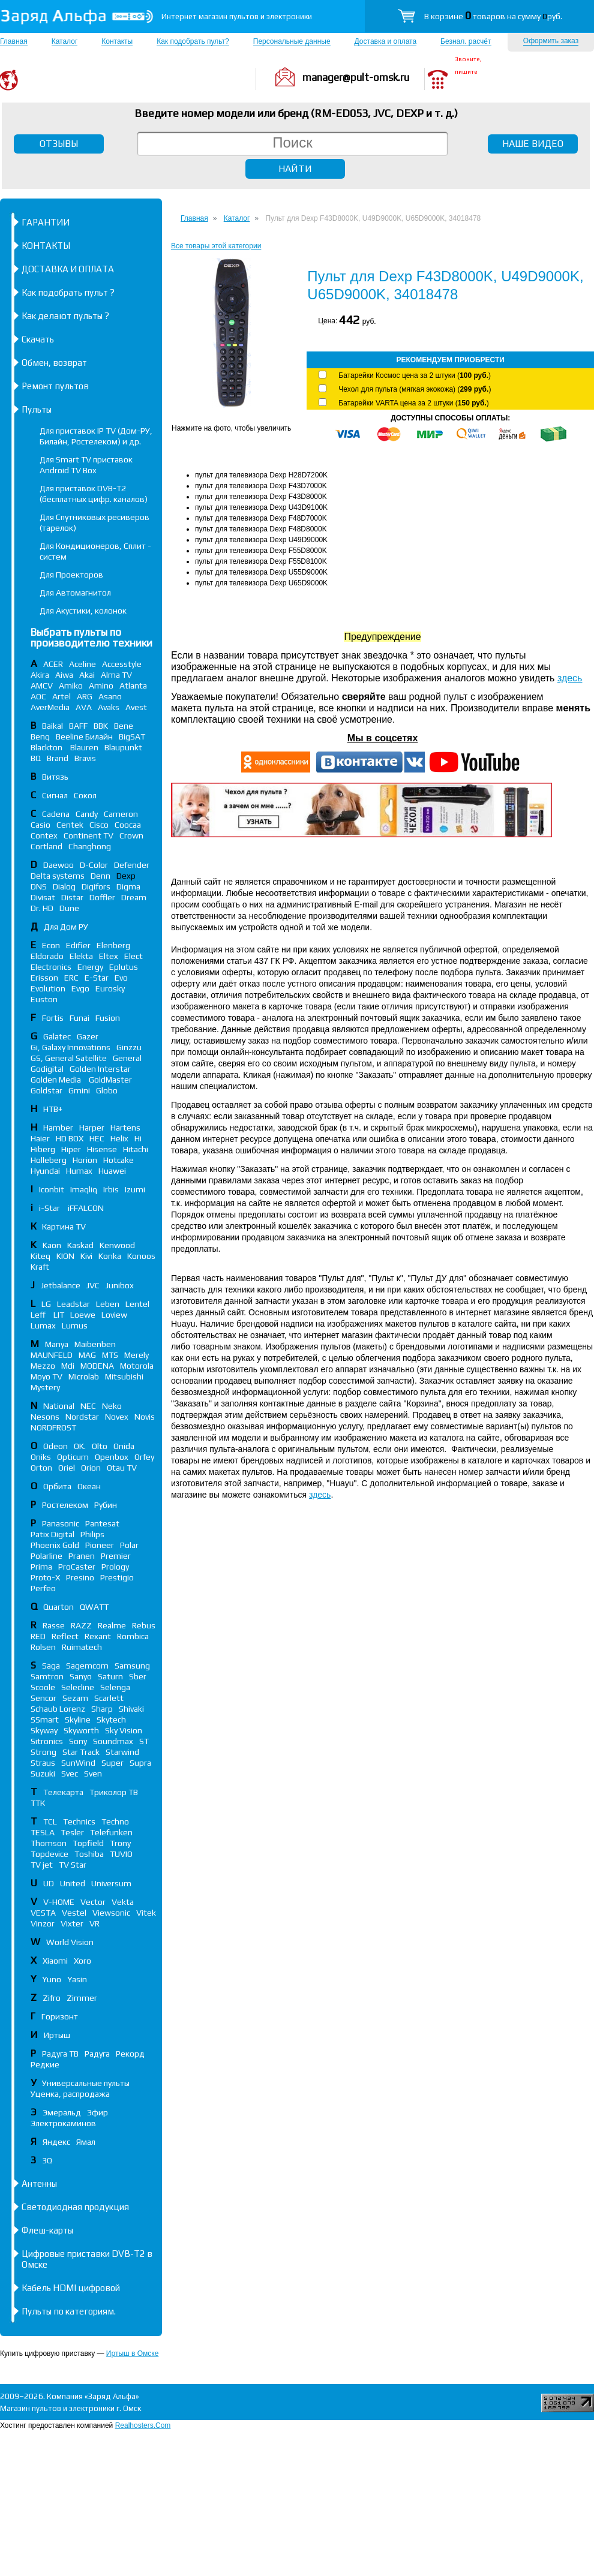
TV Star (72, 1864)
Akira (40, 675)
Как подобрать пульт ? (68, 292)
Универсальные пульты (86, 2083)
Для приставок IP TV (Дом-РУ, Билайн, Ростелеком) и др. (96, 436)
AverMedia (50, 707)
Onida (123, 1446)
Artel (61, 696)
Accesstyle (122, 664)
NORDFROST (53, 1427)
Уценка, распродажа (70, 2094)
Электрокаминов (63, 2123)
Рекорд (130, 2053)
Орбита (57, 1486)
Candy (87, 814)
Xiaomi (55, 1960)
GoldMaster (110, 1079)
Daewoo (58, 865)
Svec (69, 1773)
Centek (69, 824)
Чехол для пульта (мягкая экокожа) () (414, 389)
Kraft (40, 1267)
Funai (79, 1018)
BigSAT (132, 736)
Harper (91, 1127)
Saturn (110, 1676)
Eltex (108, 956)
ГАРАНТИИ (46, 222)
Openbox (111, 1457)
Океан (89, 1486)
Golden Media (57, 1079)
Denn (100, 875)
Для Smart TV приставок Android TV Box (86, 465)
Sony (78, 1741)
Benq (40, 736)
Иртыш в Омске (132, 2353)
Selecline (77, 1687)
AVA (84, 707)
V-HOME (58, 1902)
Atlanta (133, 685)
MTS (110, 1355)
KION (65, 1256)
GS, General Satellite (69, 1058)
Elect (133, 956)
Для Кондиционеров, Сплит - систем (95, 551)
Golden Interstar (100, 1069)
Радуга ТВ (60, 2053)
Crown (131, 835)
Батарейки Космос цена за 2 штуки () (414, 375)
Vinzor (43, 1923)
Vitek (146, 1912)
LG (46, 1304)
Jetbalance (60, 1285)
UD (48, 1883)
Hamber (58, 1127)
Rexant (98, 1636)
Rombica (133, 1636)
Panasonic (60, 1523)
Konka (109, 1256)
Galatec (57, 1036)
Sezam (75, 1698)
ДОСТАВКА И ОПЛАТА (68, 269)
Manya (56, 1344)
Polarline (46, 1556)
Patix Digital (52, 1534)
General (127, 1058)
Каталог (65, 41)
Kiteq (40, 1256)
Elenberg (113, 945)
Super (112, 1763)
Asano (110, 696)
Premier (116, 1556)
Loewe (82, 1314)
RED (38, 1636)
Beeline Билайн (84, 736)
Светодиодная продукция (75, 2207)
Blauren (84, 747)
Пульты (37, 409)
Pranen (81, 1556)
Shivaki (131, 1709)
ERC (71, 977)
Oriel (66, 1467)
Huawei (112, 1171)
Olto (99, 1446)
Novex (116, 1416)
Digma (128, 886)
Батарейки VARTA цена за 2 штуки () (413, 403)
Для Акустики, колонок (83, 610)
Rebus (143, 1625)
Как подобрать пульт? (193, 41)
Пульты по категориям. (69, 2311)
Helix (119, 1138)
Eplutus (123, 967)
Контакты (117, 41)
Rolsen (43, 1647)
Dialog (64, 886)
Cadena (56, 814)
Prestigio (117, 1577)
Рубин (105, 1505)
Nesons (45, 1416)
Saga (51, 1665)
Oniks (41, 1457)
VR (94, 1923)
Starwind (122, 1752)
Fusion (107, 1018)
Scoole (43, 1687)
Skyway (44, 1730)
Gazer (87, 1036)
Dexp (126, 875)
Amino (101, 685)
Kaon (52, 1245)
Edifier (78, 945)
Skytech (111, 1719)
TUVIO (121, 1854)
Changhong (89, 846)
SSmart (45, 1719)
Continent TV (88, 835)
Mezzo (43, 1365)
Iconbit (51, 1189)
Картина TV (65, 1226)
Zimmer (82, 1998)
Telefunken (111, 1832)
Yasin (77, 1979)
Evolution (48, 988)
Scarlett (109, 1698)
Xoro (82, 1960)
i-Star (50, 1208)
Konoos (141, 1256)
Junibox (120, 1285)
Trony (120, 1843)
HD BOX (69, 1138)
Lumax (43, 1325)
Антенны (39, 2183)
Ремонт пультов (55, 386)
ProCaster (76, 1566)
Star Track (81, 1752)
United (72, 1883)
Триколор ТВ (113, 1792)
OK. (80, 1446)
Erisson (44, 977)
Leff (39, 1314)
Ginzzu (129, 1047)
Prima (41, 1566)
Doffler (102, 897)
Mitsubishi (124, 1376)
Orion (91, 1467)
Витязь (55, 776)
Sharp (102, 1709)
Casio (40, 824)
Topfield (88, 1843)
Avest (136, 707)
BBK (101, 726)
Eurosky (110, 988)
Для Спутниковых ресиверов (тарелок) (94, 522)
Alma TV (116, 675)
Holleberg (49, 1160)
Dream (133, 897)
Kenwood (117, 1245)
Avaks (108, 707)
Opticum (73, 1457)
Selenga (115, 1687)
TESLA (43, 1832)
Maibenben (95, 1344)
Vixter (72, 1923)
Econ (51, 945)
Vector (93, 1902)
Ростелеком (65, 1505)
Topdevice (49, 1854)
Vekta (123, 1902)
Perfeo (43, 1588)
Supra (140, 1763)
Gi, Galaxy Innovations (70, 1047)
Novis (144, 1416)
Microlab (83, 1376)
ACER (53, 664)
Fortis (53, 1018)
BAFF (78, 726)
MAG (87, 1355)
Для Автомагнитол (75, 592)
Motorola (137, 1365)
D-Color (94, 865)
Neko (112, 1406)
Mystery (45, 1387)
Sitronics (47, 1741)
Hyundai (45, 1171)
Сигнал (55, 795)
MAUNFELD (52, 1355)
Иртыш (57, 2035)
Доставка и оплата (386, 41)
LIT (58, 1314)
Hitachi (135, 1149)
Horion (85, 1160)
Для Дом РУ (66, 926)
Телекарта (63, 1792)
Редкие (45, 2064)
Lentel (137, 1304)
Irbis (111, 1189)
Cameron (121, 814)
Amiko (71, 685)
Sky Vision (123, 1730)
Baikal (52, 726)
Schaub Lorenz (58, 1709)
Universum (111, 1883)
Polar (129, 1545)
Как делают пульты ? (65, 316)
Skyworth (81, 1730)
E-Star (97, 977)
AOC (38, 696)
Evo (121, 977)
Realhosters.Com (143, 2425)
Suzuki (43, 1773)
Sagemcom (87, 1665)
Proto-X (45, 1577)
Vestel (74, 1912)
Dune (69, 908)
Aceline (82, 664)
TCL (50, 1821)
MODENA (97, 1365)
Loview (114, 1314)
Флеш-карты (47, 2230)
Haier (40, 1138)
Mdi (67, 1365)
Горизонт (59, 2016)
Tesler (72, 1832)
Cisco (99, 824)
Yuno (51, 1979)
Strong (43, 1752)
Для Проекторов (71, 574)
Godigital (47, 1069)
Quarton (58, 1607)
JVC (93, 1285)
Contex (44, 835)
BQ (36, 758)
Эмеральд (62, 2112)
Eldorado (47, 956)
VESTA (43, 1912)
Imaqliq (83, 1189)
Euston (44, 999)
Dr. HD (42, 908)
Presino (80, 1577)
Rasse (54, 1625)
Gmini (79, 1090)
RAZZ (81, 1625)
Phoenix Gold (55, 1545)
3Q (47, 2160)
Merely (136, 1355)
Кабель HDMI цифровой (71, 2288)
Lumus (75, 1325)
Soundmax (113, 1741)
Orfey (144, 1457)
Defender (131, 865)
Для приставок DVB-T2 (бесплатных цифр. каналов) (94, 493)
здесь (570, 678)
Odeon (55, 1446)
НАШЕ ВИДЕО (532, 143)
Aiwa (64, 675)
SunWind (78, 1763)
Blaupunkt (123, 747)
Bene (123, 726)
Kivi (86, 1256)
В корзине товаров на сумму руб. (493, 16)
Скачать (38, 339)
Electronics (51, 967)
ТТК (38, 1803)
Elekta (81, 956)
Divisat (43, 897)
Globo (107, 1090)
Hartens (125, 1127)
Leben (107, 1304)
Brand (57, 758)
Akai (87, 675)
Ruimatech (82, 1647)
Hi (138, 1138)
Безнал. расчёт (465, 41)
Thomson (49, 1843)
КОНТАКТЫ (46, 246)
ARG (84, 696)
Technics (79, 1821)
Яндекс (56, 2142)
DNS (39, 886)
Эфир (97, 2112)
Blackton (47, 747)
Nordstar (82, 1416)
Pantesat (102, 1523)
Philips (92, 1534)
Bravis (85, 758)
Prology (115, 1566)
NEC (88, 1406)
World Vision (70, 1942)
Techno (115, 1821)
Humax (79, 1171)
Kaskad (80, 1245)
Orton (41, 1467)
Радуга (97, 2053)
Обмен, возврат (54, 362)
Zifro (52, 1998)
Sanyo (81, 1676)
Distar (72, 897)
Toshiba (89, 1854)
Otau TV (122, 1467)
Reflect (65, 1636)
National (58, 1406)
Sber (137, 1676)
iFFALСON (86, 1208)
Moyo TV (46, 1376)
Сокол (85, 795)
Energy (90, 967)
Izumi (135, 1189)
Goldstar (46, 1090)
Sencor (43, 1698)
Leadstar (73, 1304)
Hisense (102, 1149)
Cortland (46, 846)
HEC (96, 1138)
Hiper (71, 1149)
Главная (14, 41)
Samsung (132, 1665)
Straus (43, 1763)
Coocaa (128, 824)
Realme (112, 1625)
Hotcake (118, 1160)
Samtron (47, 1676)
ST (144, 1741)
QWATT (94, 1607)
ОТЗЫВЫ (59, 143)
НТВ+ (52, 1109)
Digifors (96, 886)
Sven (93, 1773)
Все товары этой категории (216, 246)
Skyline (78, 1719)
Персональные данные (292, 41)
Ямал (85, 2142)
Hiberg (43, 1149)
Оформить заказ (550, 41)
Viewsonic (111, 1912)
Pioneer (99, 1545)
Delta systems (58, 875)
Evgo (80, 988)
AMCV (42, 685)
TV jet (42, 1864)
